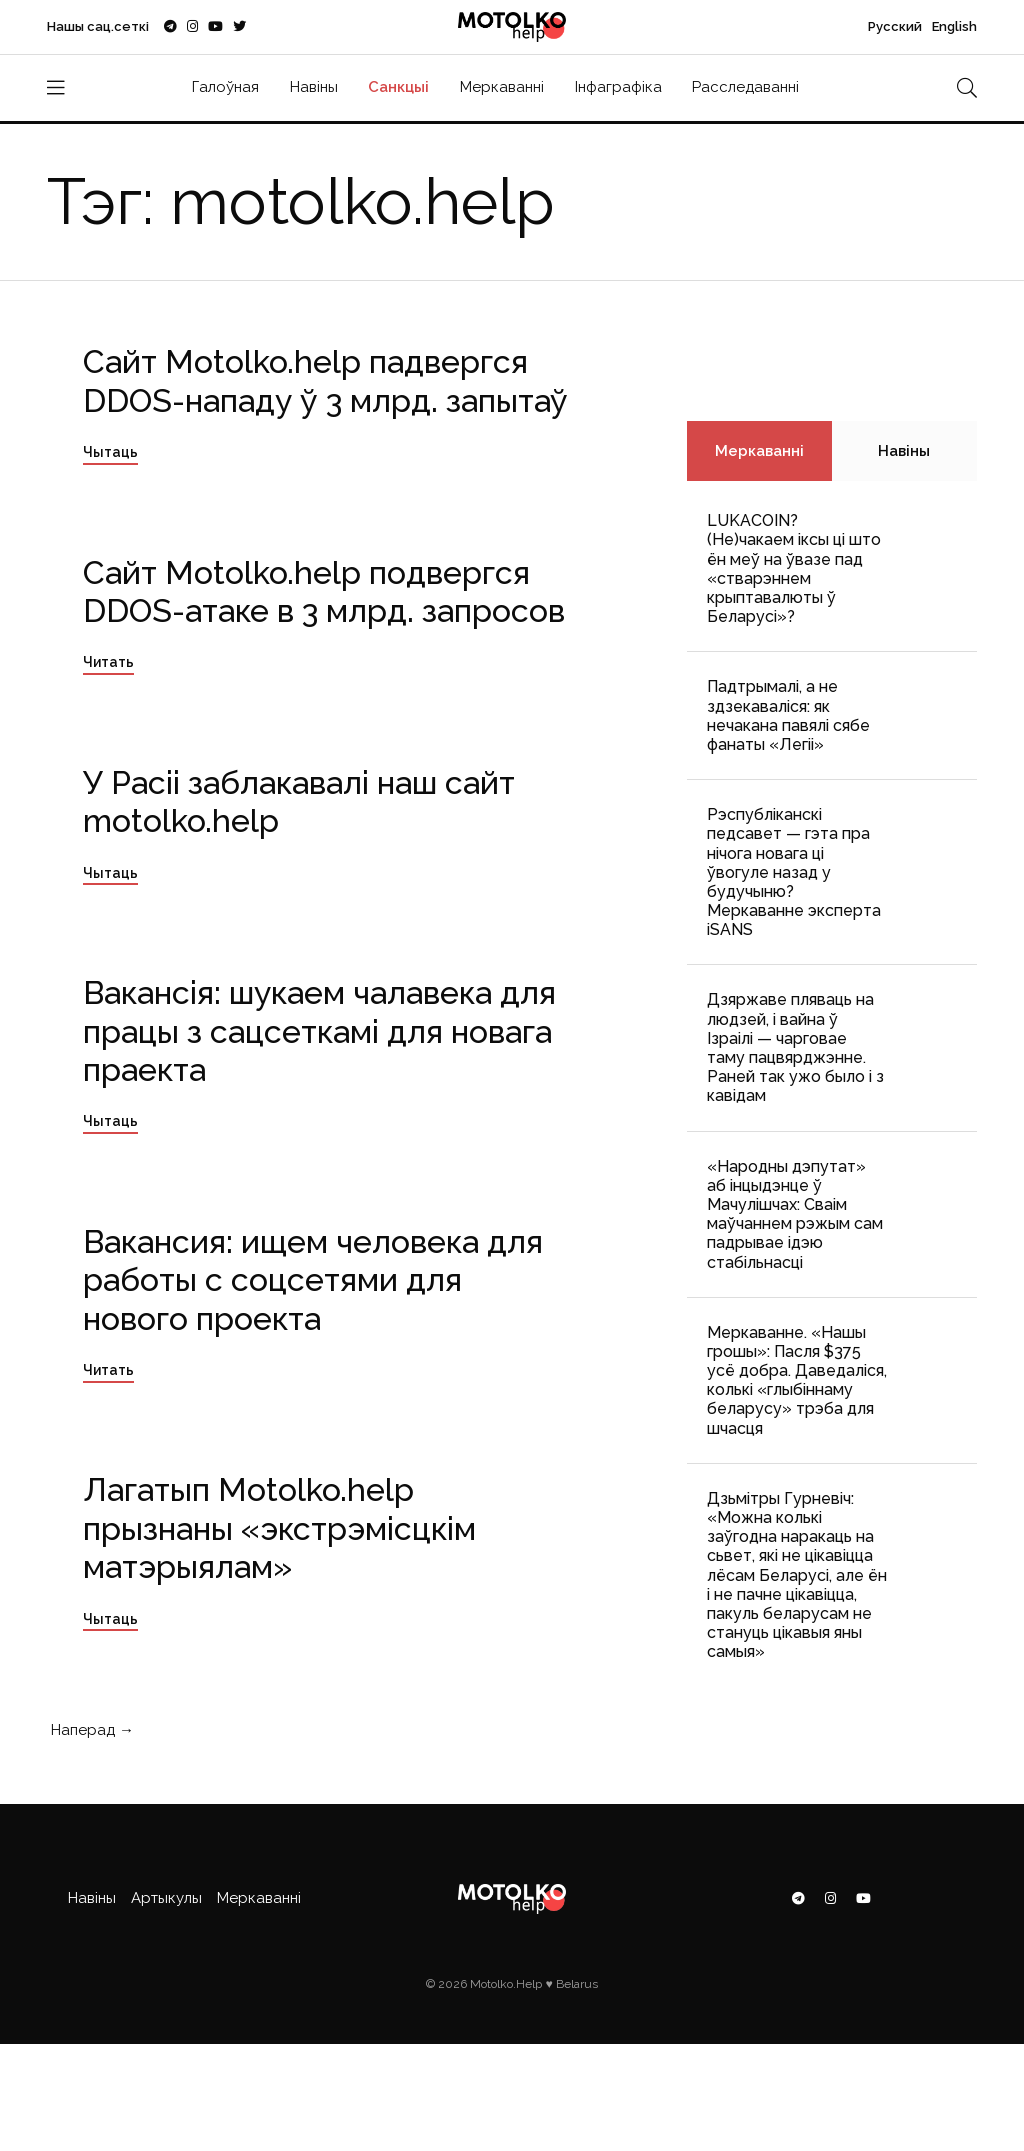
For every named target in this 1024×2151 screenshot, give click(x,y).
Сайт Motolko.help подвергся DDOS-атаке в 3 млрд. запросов (324, 591)
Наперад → (90, 1730)
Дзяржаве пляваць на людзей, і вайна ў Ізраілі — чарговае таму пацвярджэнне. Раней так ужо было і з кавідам (795, 1047)
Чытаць (110, 452)
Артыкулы (166, 1898)
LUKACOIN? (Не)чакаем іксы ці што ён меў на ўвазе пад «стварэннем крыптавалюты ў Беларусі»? (794, 568)
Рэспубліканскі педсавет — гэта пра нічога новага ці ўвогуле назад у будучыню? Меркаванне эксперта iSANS (794, 872)
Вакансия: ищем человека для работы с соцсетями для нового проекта (313, 1280)
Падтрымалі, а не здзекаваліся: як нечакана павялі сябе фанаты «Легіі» (788, 715)
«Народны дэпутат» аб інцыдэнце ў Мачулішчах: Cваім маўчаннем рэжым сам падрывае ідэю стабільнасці (795, 1214)
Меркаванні (502, 87)
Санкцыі (398, 87)
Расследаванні (745, 87)
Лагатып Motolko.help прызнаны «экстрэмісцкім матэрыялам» (279, 1528)
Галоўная (225, 87)
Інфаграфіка (618, 87)
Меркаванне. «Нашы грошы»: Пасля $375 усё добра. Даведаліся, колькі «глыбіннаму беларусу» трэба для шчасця (797, 1380)
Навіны (314, 87)
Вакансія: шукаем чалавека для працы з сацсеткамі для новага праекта (319, 1031)
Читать (108, 662)
